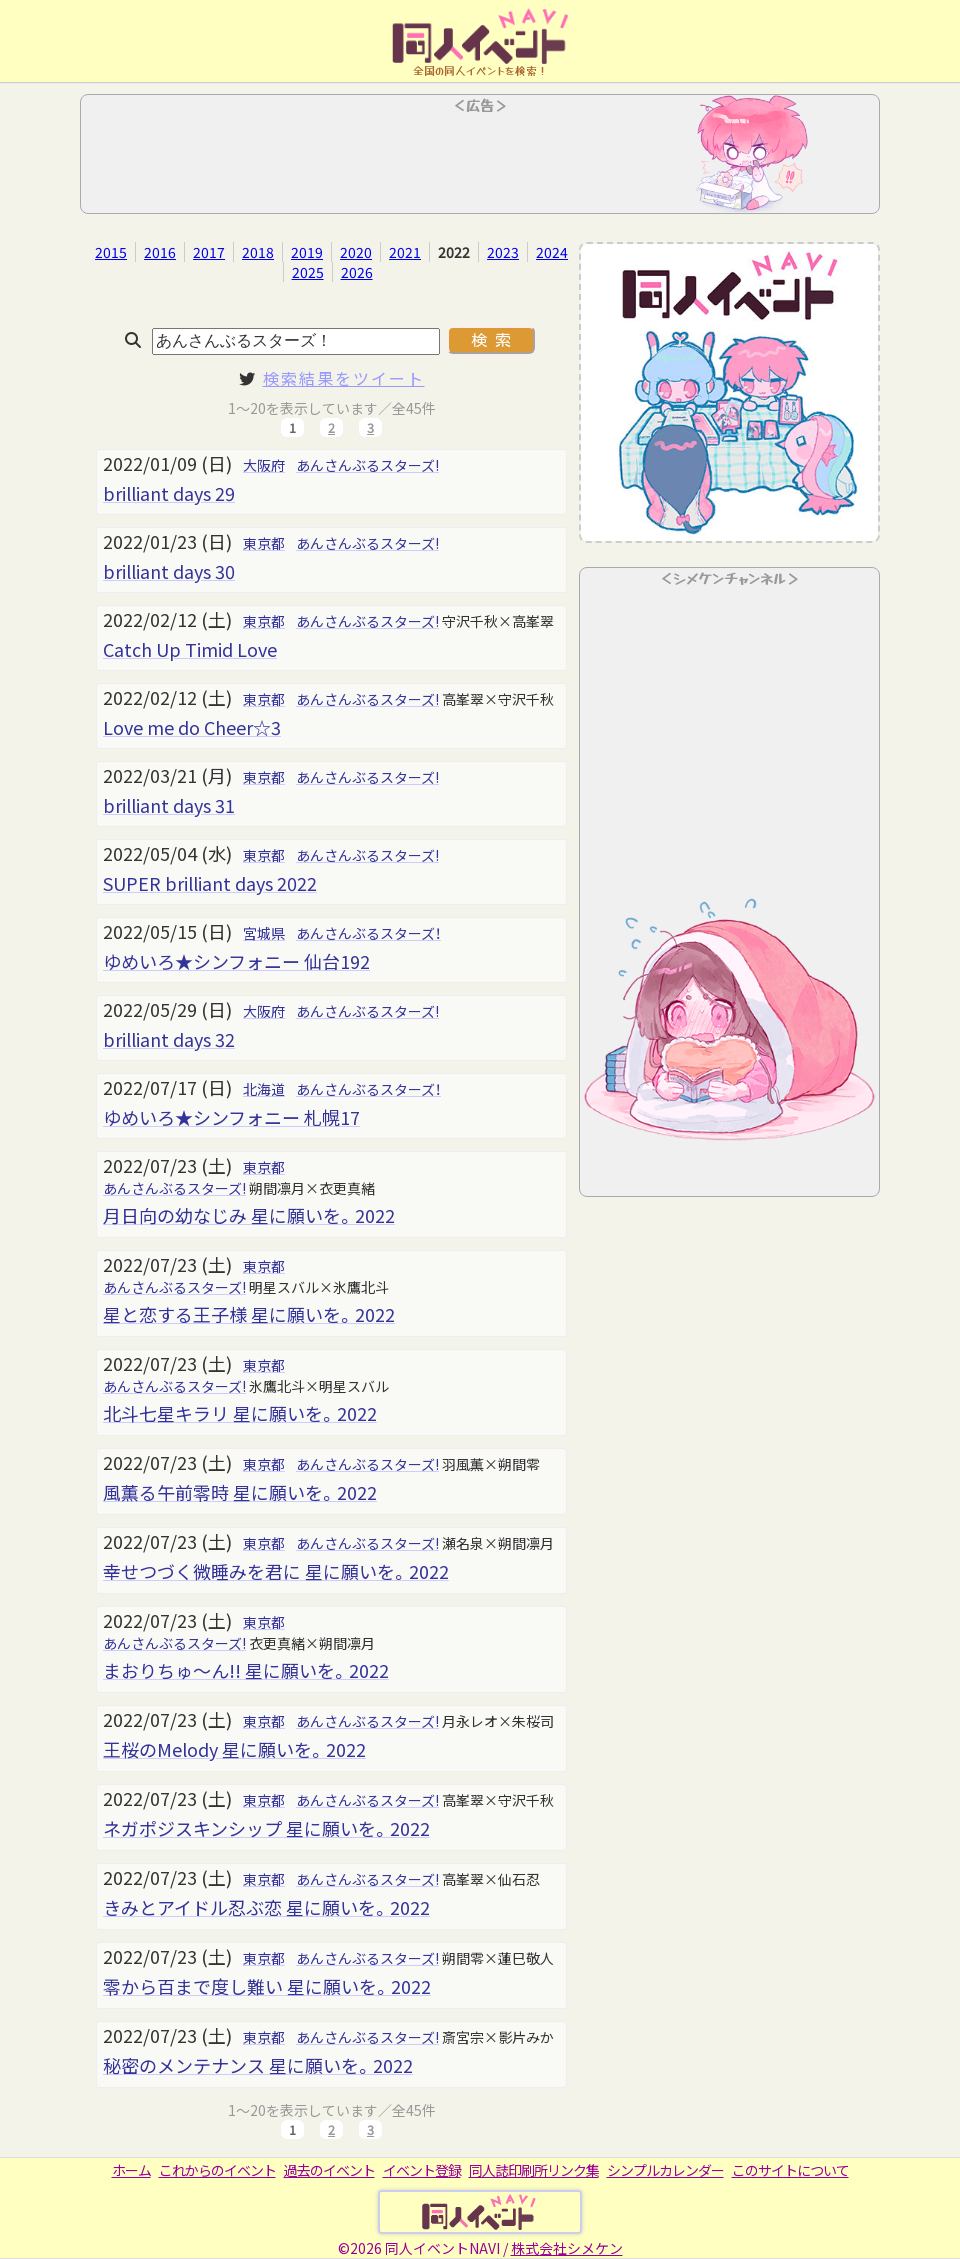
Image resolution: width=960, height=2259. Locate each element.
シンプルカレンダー (665, 2170)
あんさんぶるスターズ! (367, 465)
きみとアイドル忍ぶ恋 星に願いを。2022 (266, 1907)
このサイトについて (790, 2170)
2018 (258, 252)
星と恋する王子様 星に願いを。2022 (249, 1314)
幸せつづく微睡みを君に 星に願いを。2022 (276, 1571)
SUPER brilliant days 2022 (210, 883)
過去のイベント (329, 2170)
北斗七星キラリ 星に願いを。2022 (240, 1413)
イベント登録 (422, 2170)
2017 (209, 252)
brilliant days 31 (169, 805)
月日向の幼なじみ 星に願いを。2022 (249, 1215)
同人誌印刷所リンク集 (534, 2170)
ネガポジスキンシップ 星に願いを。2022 (266, 1828)
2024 (552, 252)
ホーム (131, 2170)
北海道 (264, 1089)
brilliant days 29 (169, 493)
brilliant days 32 (169, 1039)
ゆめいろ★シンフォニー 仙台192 (236, 961)
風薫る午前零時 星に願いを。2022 (240, 1492)
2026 (357, 272)
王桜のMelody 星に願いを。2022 (234, 1749)
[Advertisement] (480, 160)
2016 (160, 252)
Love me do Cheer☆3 (192, 727)
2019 (307, 252)
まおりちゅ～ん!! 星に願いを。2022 (246, 1670)
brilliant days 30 (169, 571)
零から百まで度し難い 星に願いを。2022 (267, 1986)
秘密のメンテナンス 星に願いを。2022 (258, 2065)
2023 (503, 252)
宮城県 (264, 933)
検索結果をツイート (344, 378)
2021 (405, 252)
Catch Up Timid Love (190, 649)
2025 (308, 272)
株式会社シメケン (567, 2248)
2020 (356, 252)
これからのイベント (217, 2170)
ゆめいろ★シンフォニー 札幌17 (231, 1117)
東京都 (264, 543)
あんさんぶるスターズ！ (368, 933)
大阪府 (264, 465)
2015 (111, 252)
